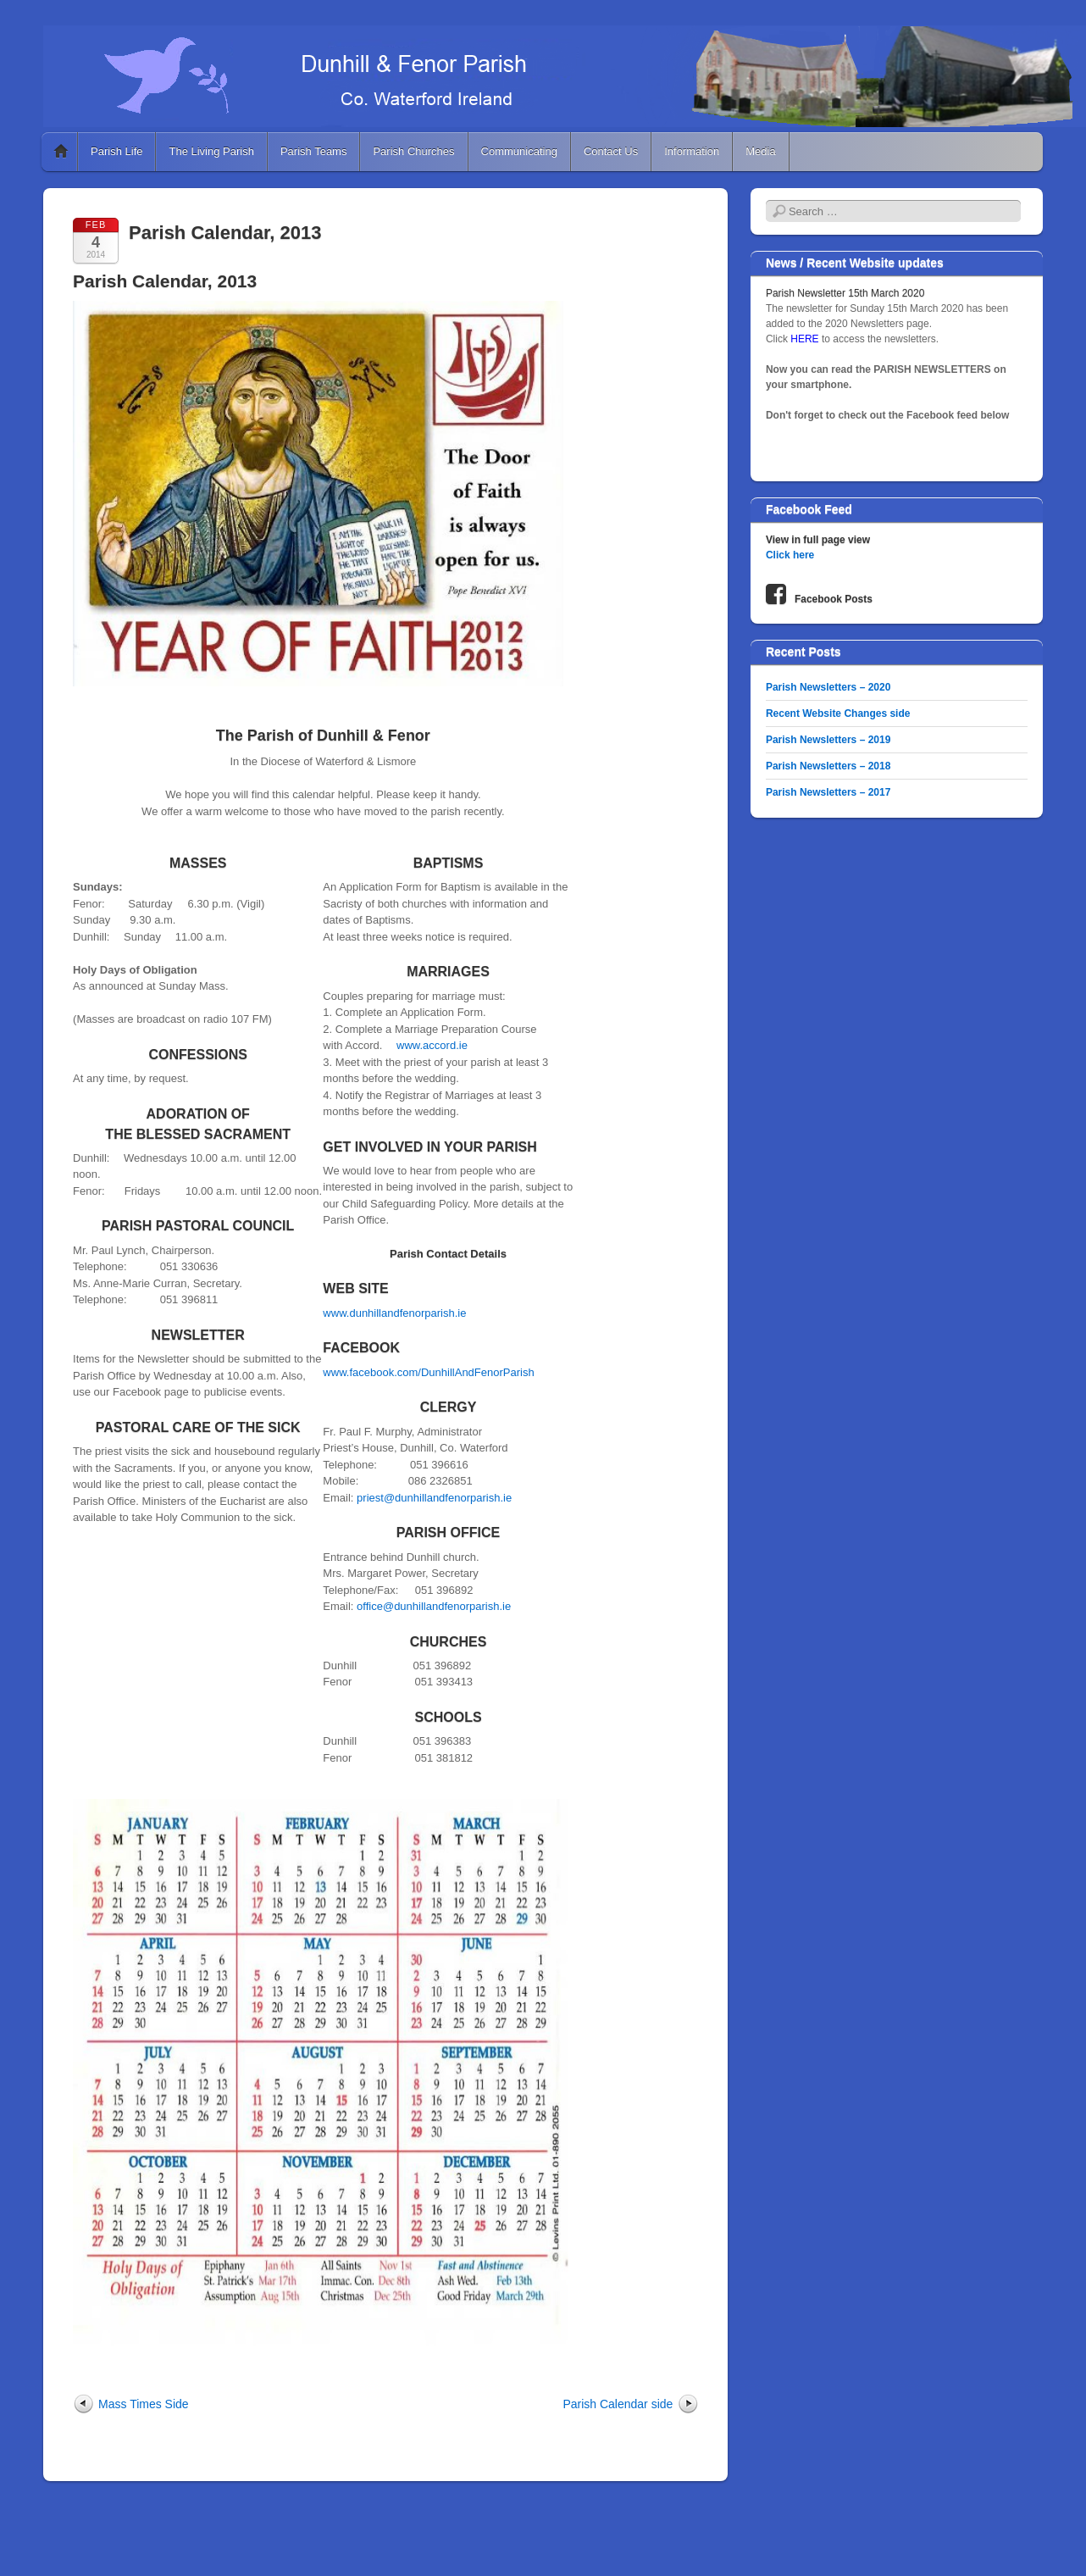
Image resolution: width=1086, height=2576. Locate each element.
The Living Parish (211, 151)
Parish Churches (413, 151)
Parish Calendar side (617, 2404)
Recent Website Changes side (838, 713)
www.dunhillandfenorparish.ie (394, 1313)
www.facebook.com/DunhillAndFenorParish (428, 1372)
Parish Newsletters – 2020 (828, 687)
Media (760, 151)
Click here (790, 555)
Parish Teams (313, 151)
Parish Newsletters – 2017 (828, 792)
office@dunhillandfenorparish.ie (434, 1606)
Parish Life (116, 151)
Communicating (519, 151)
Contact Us (611, 151)
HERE (806, 339)
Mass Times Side (143, 2404)
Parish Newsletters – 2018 (828, 766)
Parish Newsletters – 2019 (828, 740)
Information (691, 151)
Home (61, 151)
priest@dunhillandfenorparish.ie (434, 1497)
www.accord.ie (432, 1045)
